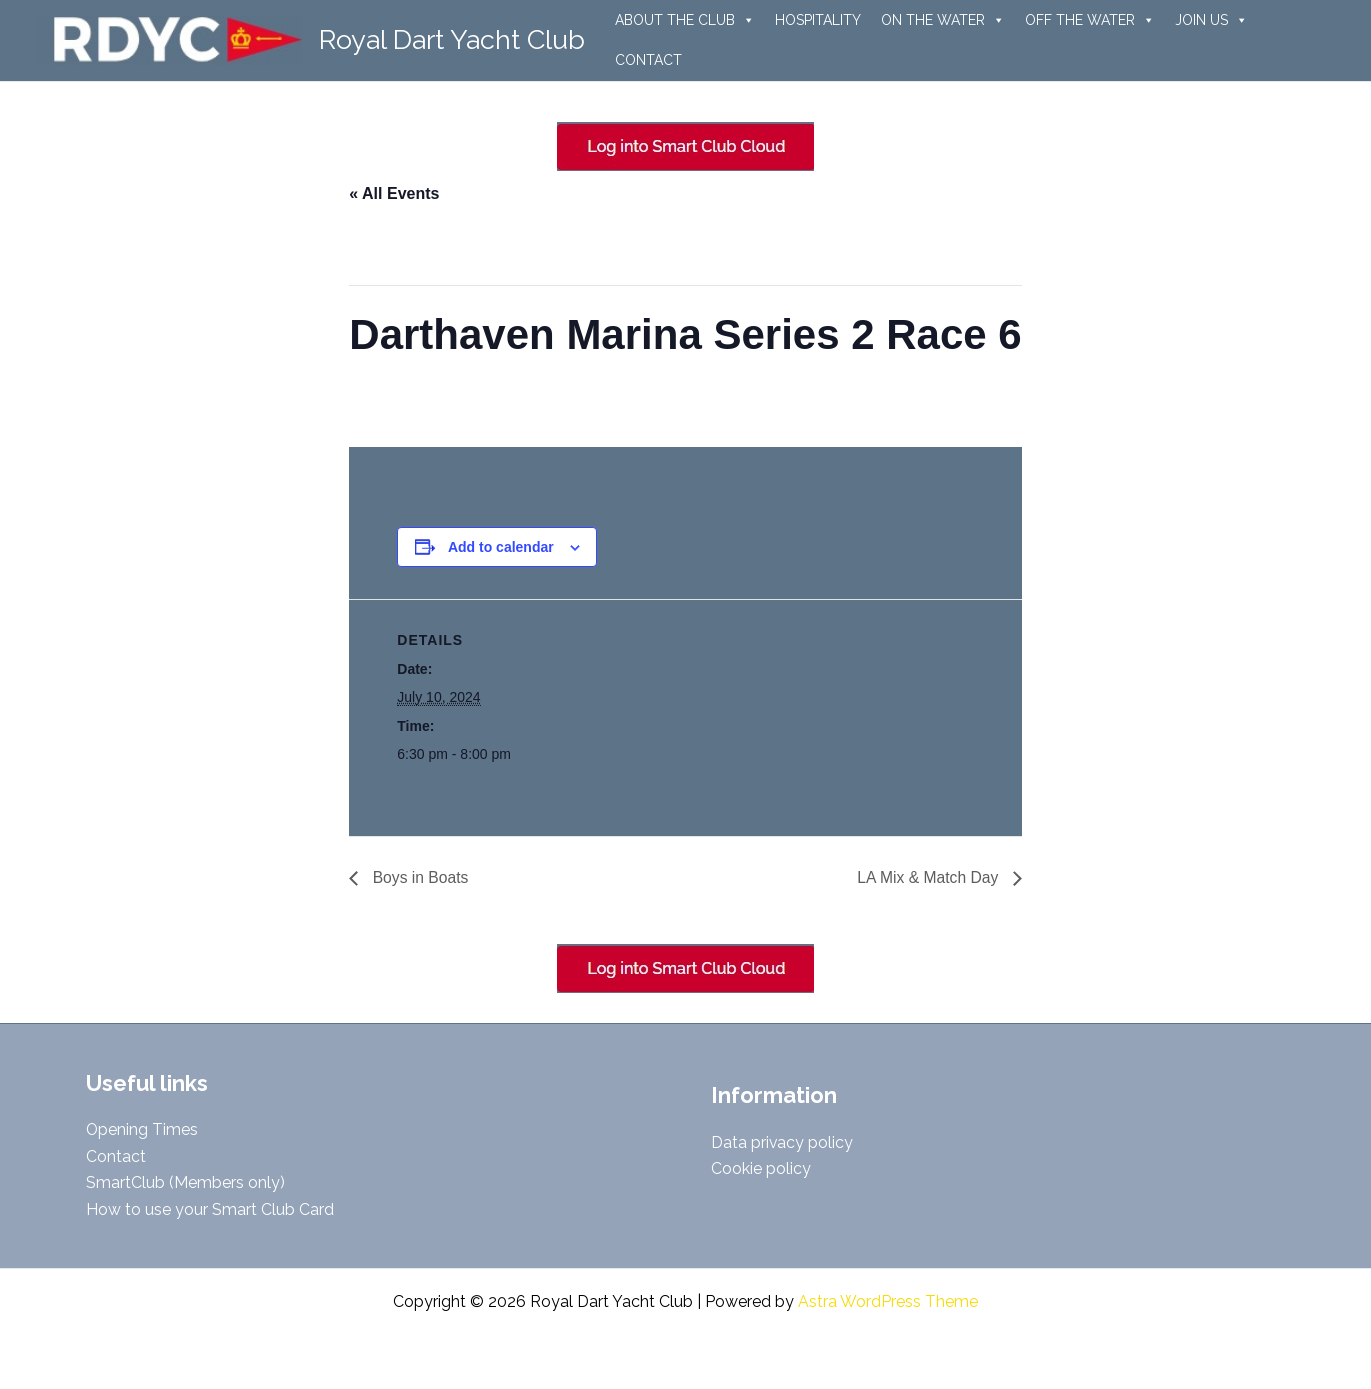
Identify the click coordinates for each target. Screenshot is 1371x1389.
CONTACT (648, 60)
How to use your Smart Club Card (210, 1209)
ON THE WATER (943, 20)
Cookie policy (761, 1168)
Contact (116, 1156)
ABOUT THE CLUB (685, 20)
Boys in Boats (419, 877)
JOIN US (1211, 20)
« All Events (394, 193)
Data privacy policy (782, 1142)
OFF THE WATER (1090, 20)
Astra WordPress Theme (888, 1301)
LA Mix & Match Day (928, 877)
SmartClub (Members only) (185, 1182)
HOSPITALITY (818, 20)
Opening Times (142, 1129)
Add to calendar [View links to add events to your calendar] (501, 547)
